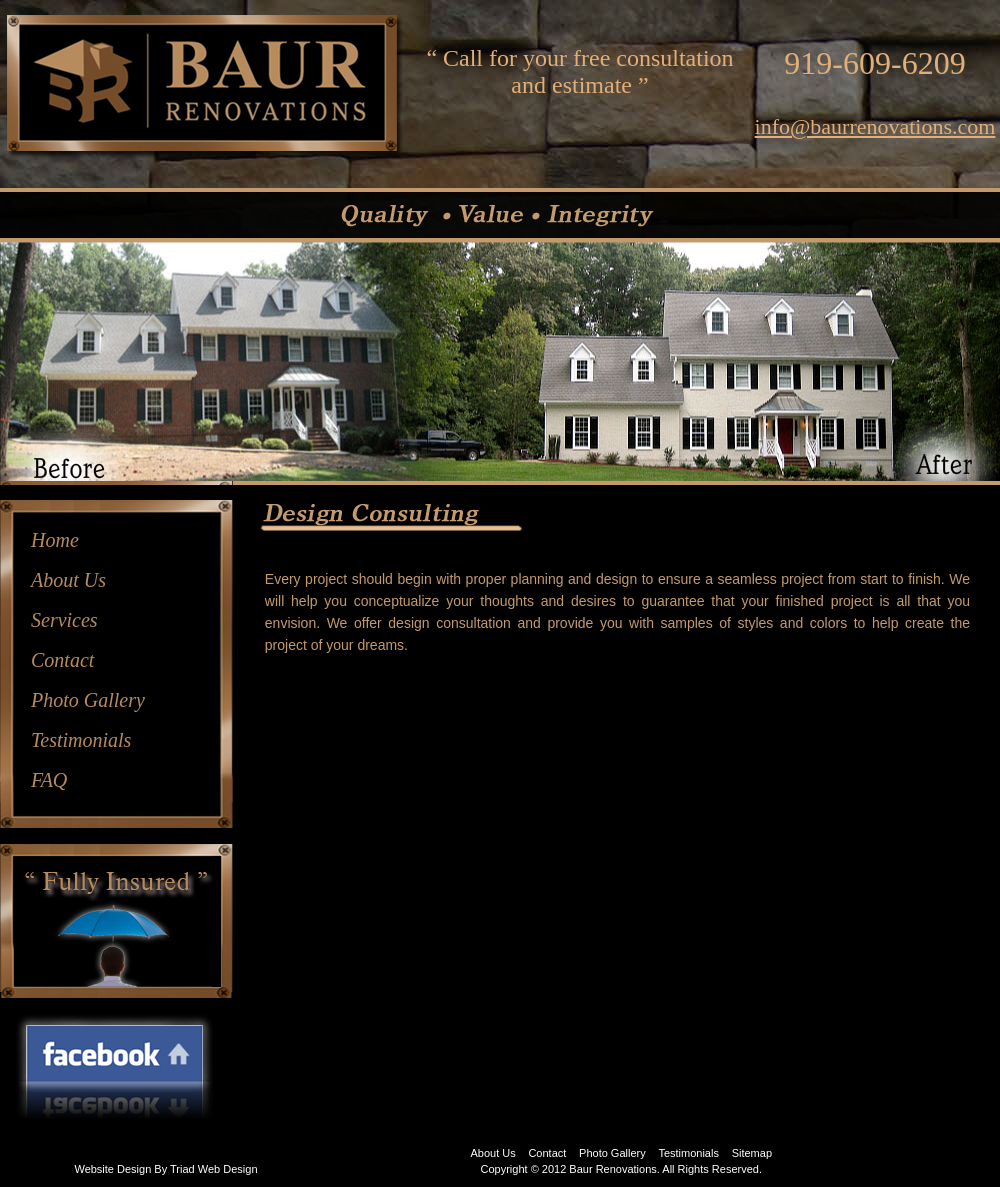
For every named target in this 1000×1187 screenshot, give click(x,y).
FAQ (49, 780)
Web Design (228, 1169)
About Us (68, 580)
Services (64, 620)
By (160, 1169)
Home (55, 540)
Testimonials (81, 740)
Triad (182, 1169)
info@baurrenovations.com (875, 126)
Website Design (112, 1169)
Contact (62, 660)
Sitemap (752, 1153)
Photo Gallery (88, 700)
